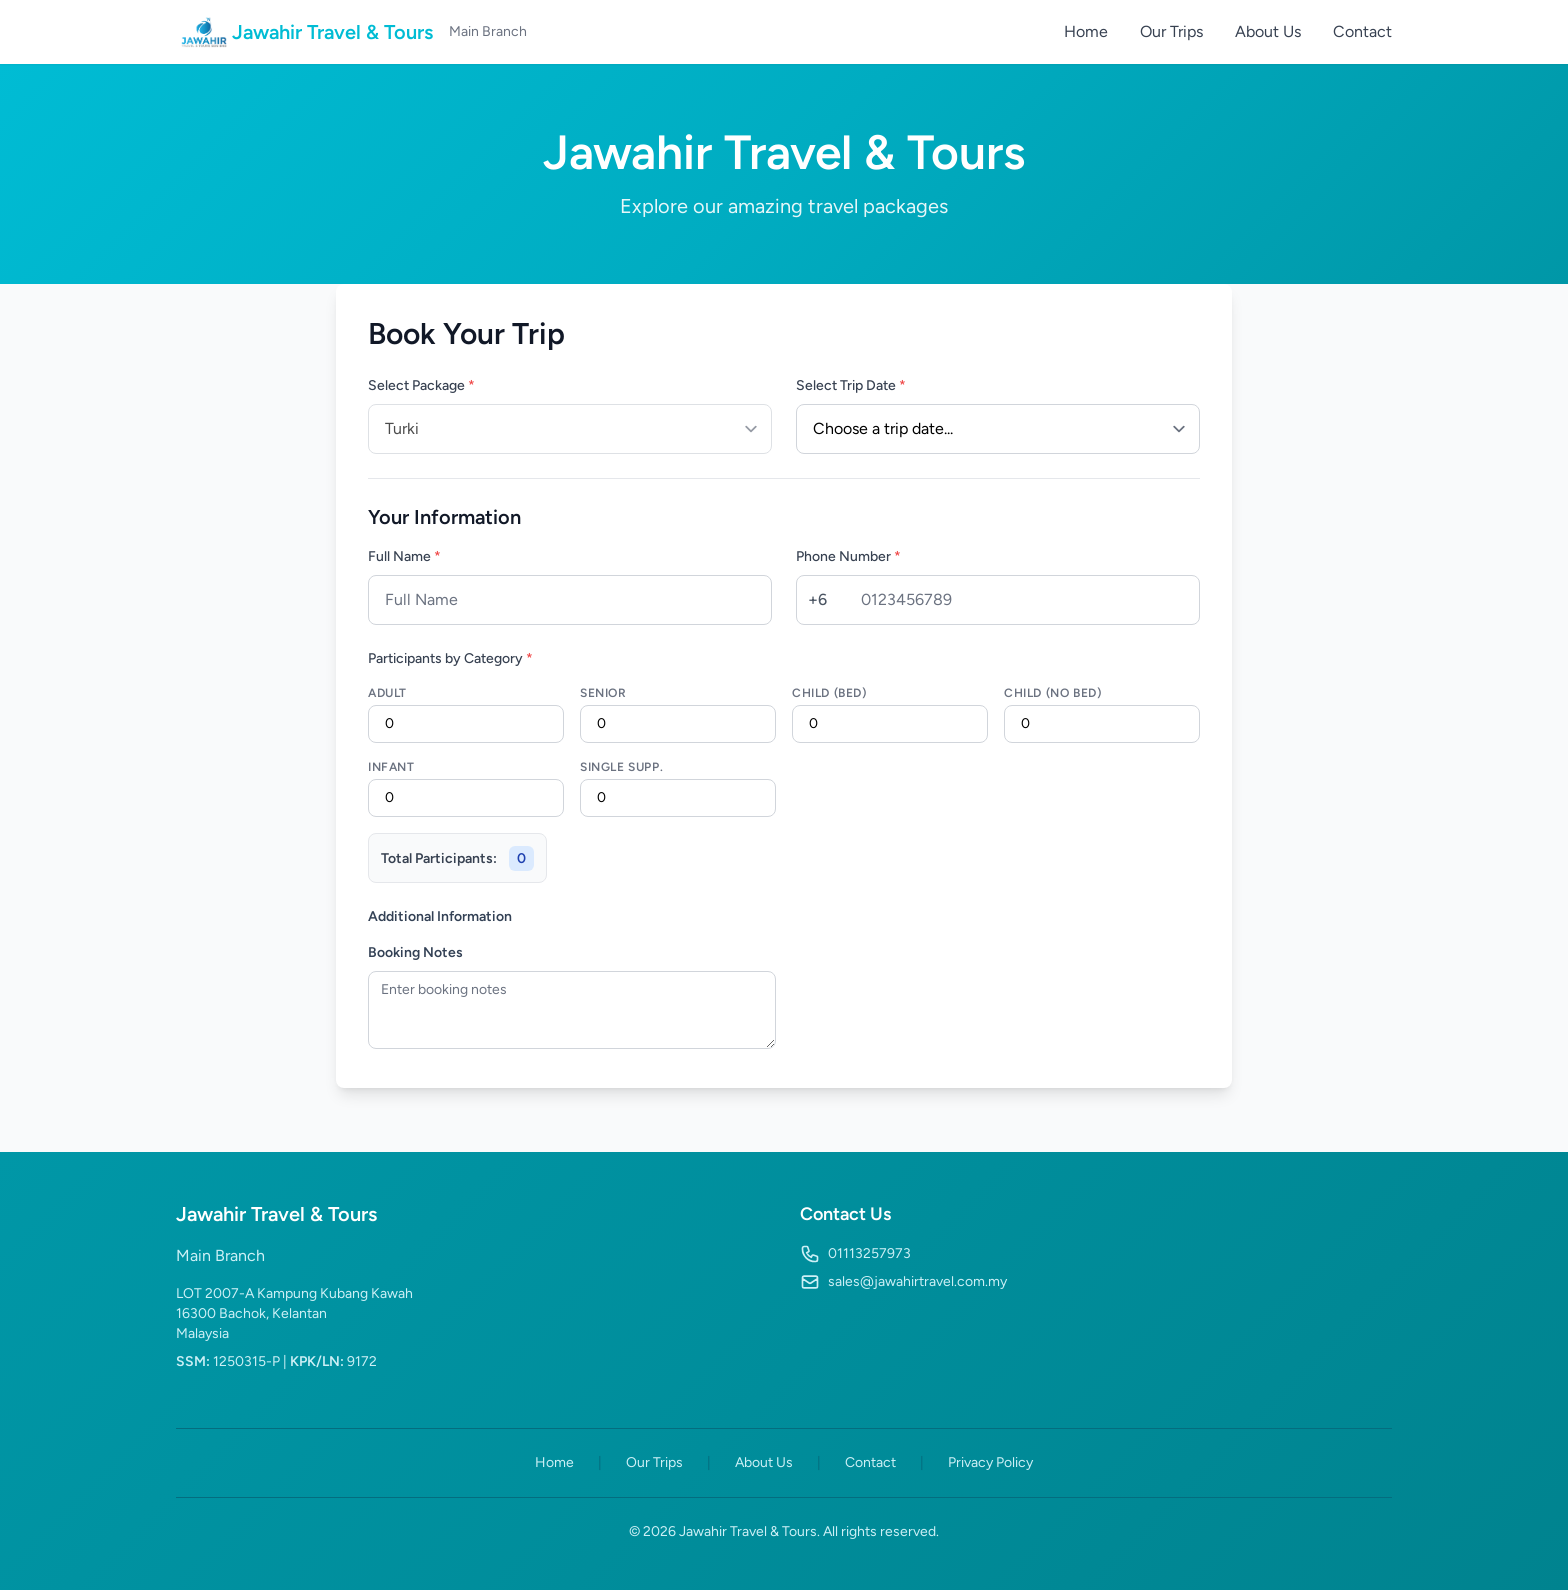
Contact (1362, 31)
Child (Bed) (829, 693)
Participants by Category (450, 658)
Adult (387, 693)
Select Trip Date (851, 385)
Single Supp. (621, 767)
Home (1086, 31)
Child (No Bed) (1052, 693)
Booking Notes (415, 952)
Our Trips (1171, 31)
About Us (1268, 31)
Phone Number (848, 556)
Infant (391, 767)
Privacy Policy (990, 1462)
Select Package (421, 385)
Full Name (404, 556)
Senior (603, 693)
